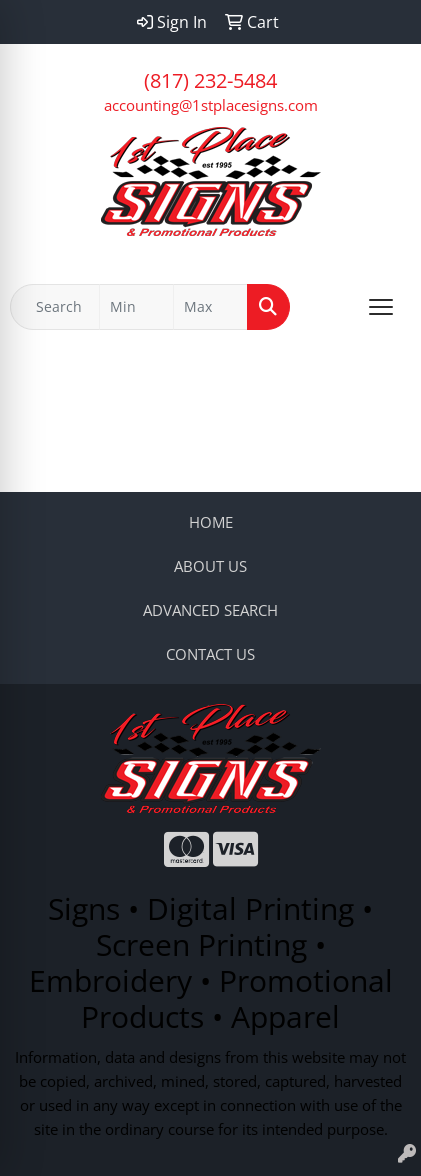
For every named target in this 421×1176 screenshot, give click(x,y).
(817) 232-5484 (210, 80)
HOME (211, 522)
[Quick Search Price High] (210, 307)
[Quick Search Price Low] (136, 307)
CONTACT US (210, 654)
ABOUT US (210, 566)
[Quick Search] (55, 307)
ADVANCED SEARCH (210, 610)
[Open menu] (381, 307)
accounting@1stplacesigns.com (211, 105)
